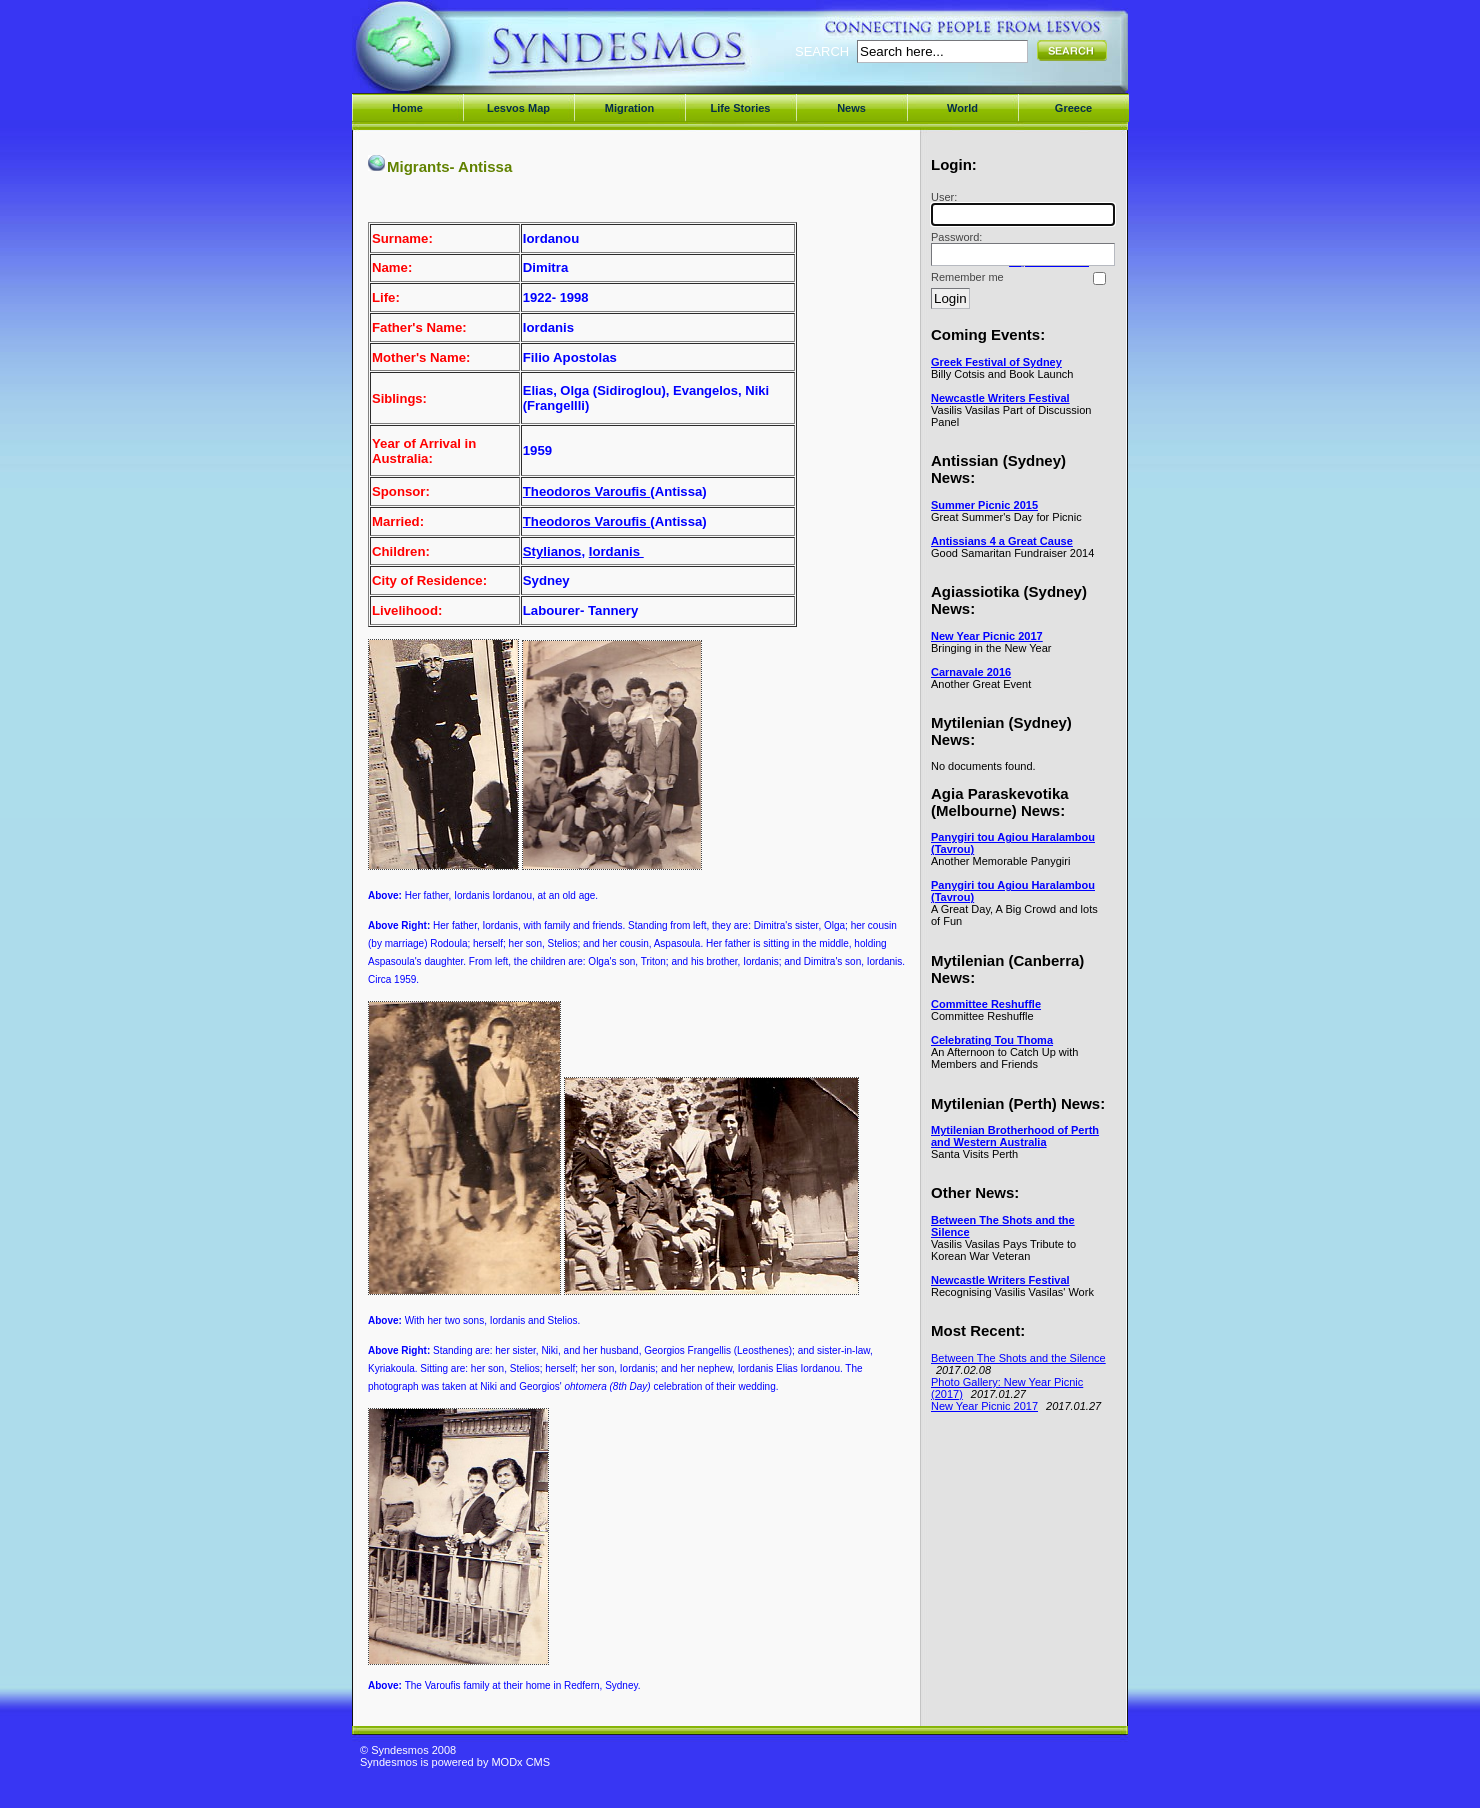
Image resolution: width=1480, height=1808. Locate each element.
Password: (1020, 248)
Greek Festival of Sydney (996, 362)
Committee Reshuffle (986, 1004)
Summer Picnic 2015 (984, 505)
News (851, 108)
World (962, 108)
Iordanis (616, 551)
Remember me (967, 277)
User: (1020, 208)
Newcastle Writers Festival (1000, 398)
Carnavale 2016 (971, 672)
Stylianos (552, 551)
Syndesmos (480, 57)
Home (407, 108)
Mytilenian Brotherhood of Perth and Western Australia (1015, 1136)
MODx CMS (520, 1762)
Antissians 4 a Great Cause (1002, 541)
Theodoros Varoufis (587, 491)
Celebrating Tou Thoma (992, 1040)
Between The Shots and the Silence (1018, 1358)
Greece (1073, 108)
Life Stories (741, 108)
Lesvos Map (518, 108)
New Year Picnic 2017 (987, 636)
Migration (630, 108)
